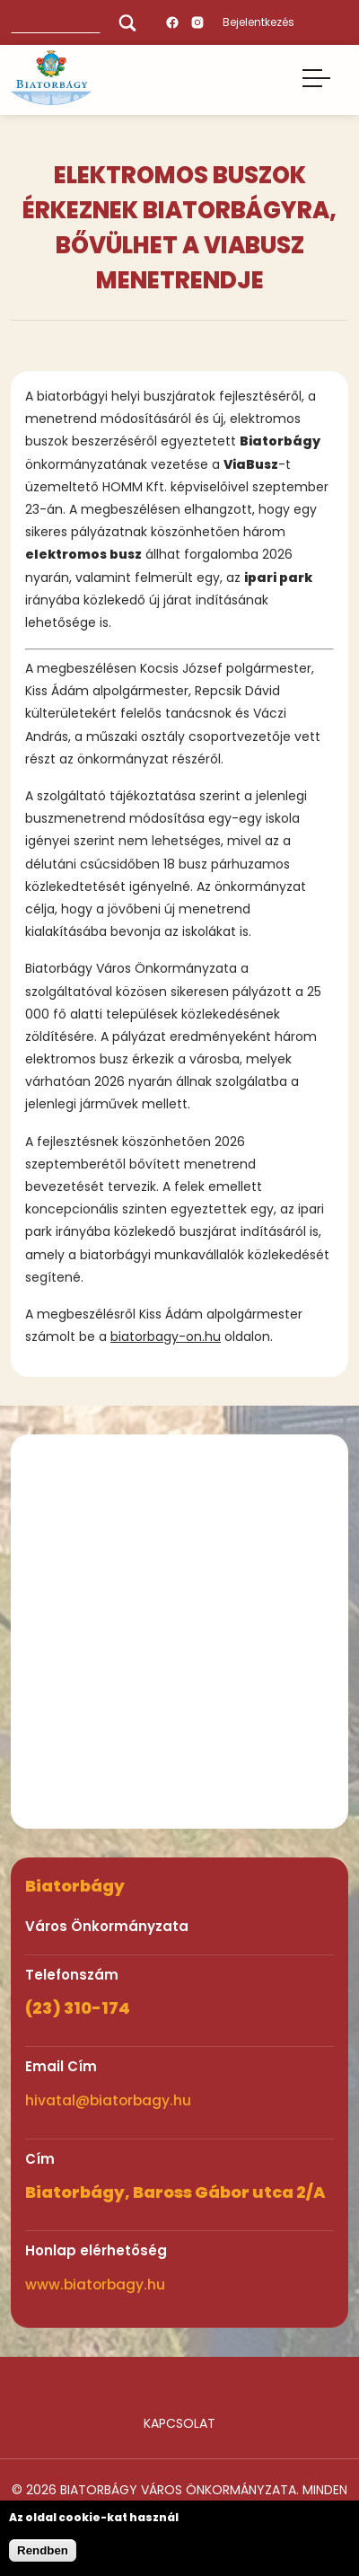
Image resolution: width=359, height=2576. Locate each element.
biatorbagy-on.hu (165, 1336)
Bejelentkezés (258, 22)
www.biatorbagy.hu (95, 2284)
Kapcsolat (179, 2423)
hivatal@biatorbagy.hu (108, 2100)
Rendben (42, 2550)
